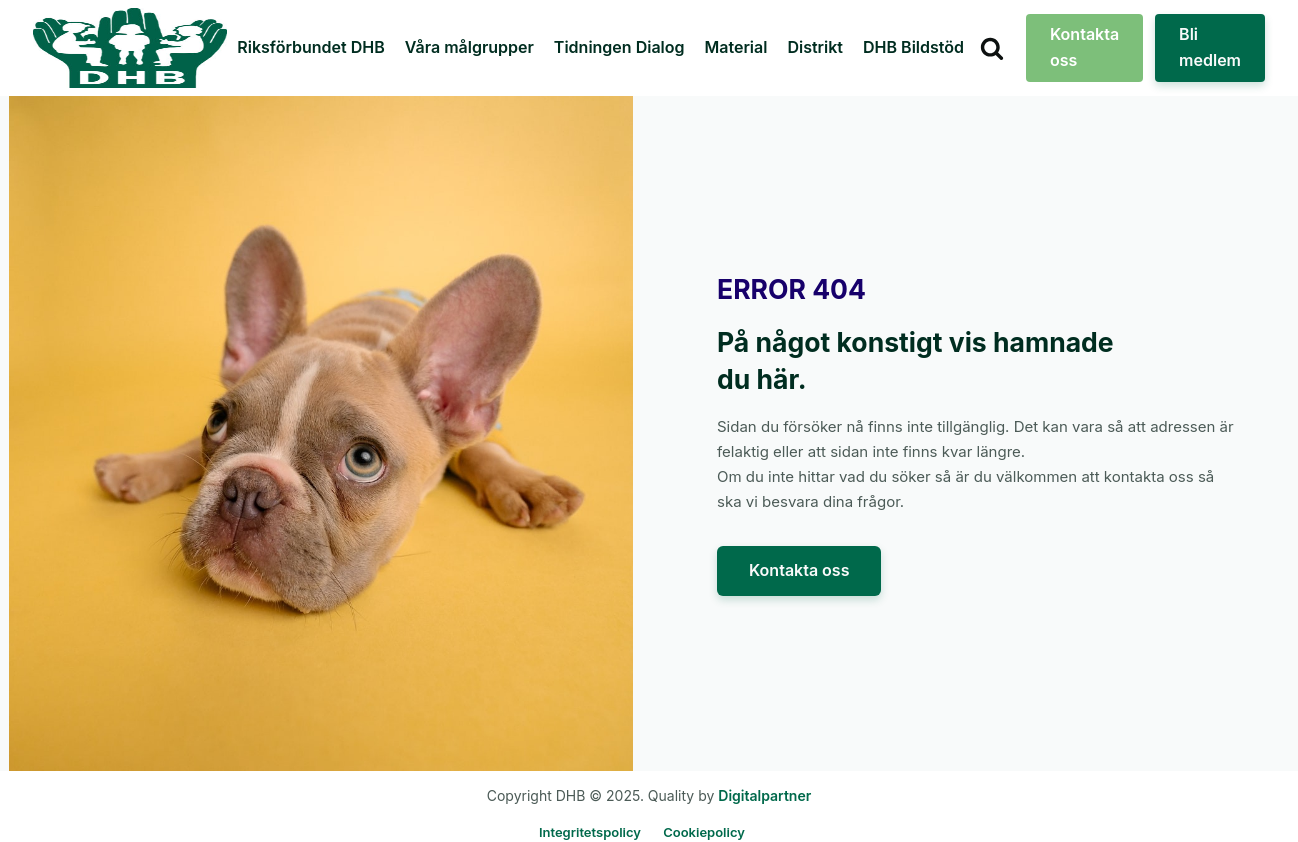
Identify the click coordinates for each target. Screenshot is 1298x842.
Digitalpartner (764, 795)
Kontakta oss (1084, 47)
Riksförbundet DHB (310, 47)
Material (736, 47)
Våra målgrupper (469, 47)
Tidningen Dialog (619, 47)
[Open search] (992, 48)
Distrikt (815, 47)
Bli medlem (1210, 47)
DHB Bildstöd (913, 47)
